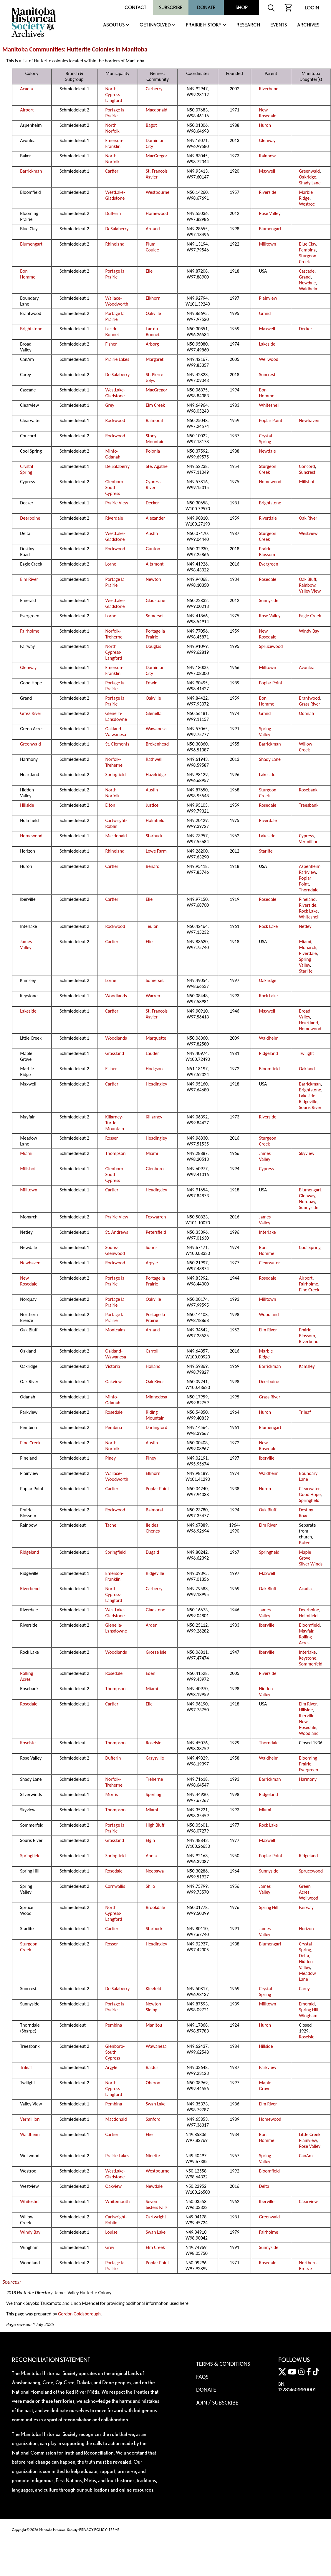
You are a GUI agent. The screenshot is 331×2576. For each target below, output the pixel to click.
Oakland (307, 1068)
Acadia (26, 88)
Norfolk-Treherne (114, 634)
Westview (308, 533)
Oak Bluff (307, 579)
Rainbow (267, 156)
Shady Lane (309, 183)
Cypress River (153, 484)
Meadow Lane (307, 1976)
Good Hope (310, 1494)
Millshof (307, 481)
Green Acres (305, 1889)
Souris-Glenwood (115, 1250)
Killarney (154, 1117)
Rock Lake (308, 911)
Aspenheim (309, 866)
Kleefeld (153, 1988)
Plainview (268, 298)
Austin (152, 533)
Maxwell (267, 171)
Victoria (112, 1366)
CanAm (306, 2155)
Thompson (115, 1153)
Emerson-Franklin (114, 143)
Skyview (306, 1153)
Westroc (307, 204)
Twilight (306, 1053)
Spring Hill (269, 1907)
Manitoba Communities (33, 49)
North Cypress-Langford (113, 94)
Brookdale (155, 1907)
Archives (308, 25)
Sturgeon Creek (307, 258)
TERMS (114, 2529)
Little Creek (309, 2134)
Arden (151, 1625)
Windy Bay (309, 631)
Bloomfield (269, 1068)
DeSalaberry (117, 228)
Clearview (308, 2201)
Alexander (155, 518)
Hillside (27, 805)
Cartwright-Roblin (116, 823)
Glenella (153, 713)
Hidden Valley (266, 1691)
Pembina (307, 250)
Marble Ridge (306, 195)
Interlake (267, 1232)
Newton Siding (153, 2007)
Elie (149, 271)
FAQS (202, 2376)
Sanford (153, 2119)
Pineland (307, 899)
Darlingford (156, 1427)
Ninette (153, 2155)
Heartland (308, 1023)
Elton (110, 805)
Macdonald (156, 110)
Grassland (114, 1053)
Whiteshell (269, 405)
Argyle (152, 1263)
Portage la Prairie (115, 113)
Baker (304, 1542)
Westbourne (157, 192)
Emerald (307, 2004)
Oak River (308, 518)
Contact (135, 7)
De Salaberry (117, 374)
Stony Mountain (155, 438)
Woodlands (116, 995)
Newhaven (309, 420)
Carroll (152, 1351)
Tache (110, 1525)
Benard (153, 866)
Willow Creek (305, 747)
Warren (153, 995)
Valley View (310, 591)
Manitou (154, 2025)
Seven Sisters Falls (157, 2204)
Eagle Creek (310, 615)
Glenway (267, 140)
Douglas (153, 646)
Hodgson (154, 1068)
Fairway (306, 1907)
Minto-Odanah (112, 454)
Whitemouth (117, 2201)
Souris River (310, 1107)
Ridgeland (268, 1053)
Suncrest (267, 374)
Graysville (155, 1758)
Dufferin (113, 213)
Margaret (154, 359)
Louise (111, 2232)
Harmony (308, 1779)
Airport (27, 110)
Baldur (152, 2067)
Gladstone (155, 600)
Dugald (152, 1552)
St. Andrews (116, 1232)
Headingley (156, 1084)
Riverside (268, 192)
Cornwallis (115, 1886)
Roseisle (28, 1742)
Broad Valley (304, 1014)
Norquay (307, 1201)
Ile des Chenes (153, 1528)
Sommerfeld (310, 1664)
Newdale (307, 283)
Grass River (309, 704)
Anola (151, 1855)
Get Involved (155, 25)
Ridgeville (308, 1101)
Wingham (308, 2015)
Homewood (157, 213)
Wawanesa (156, 728)
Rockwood (115, 420)
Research (248, 25)
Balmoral (154, 420)
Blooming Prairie (308, 1761)
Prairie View (116, 503)
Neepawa (155, 1871)
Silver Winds (310, 1564)
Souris (152, 1247)
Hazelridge (156, 774)
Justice (152, 805)
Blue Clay (307, 244)
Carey (304, 1988)
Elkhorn (153, 298)
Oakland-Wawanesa (115, 731)
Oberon (153, 2082)
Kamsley (307, 1366)
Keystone (307, 1658)
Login (312, 8)
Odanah (306, 713)
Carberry (154, 88)
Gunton (153, 548)
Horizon (306, 1928)
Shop (242, 7)
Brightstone (31, 328)
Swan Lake (156, 2104)
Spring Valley (265, 731)
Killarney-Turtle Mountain (114, 1122)
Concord (307, 466)
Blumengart (270, 228)
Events (278, 25)
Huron (265, 125)
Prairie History (203, 25)
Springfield (115, 774)
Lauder (152, 1053)
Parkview (307, 872)
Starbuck (154, 835)
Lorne (110, 564)
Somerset (155, 615)
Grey (110, 405)
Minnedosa (156, 1397)
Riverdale (114, 518)
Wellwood (269, 359)
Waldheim (308, 288)
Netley (305, 926)
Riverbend (269, 88)
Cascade (307, 271)
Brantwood (309, 698)
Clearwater (269, 1263)
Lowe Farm (156, 851)
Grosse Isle (156, 1652)
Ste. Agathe (157, 466)
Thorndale (308, 890)
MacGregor (156, 156)
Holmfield (155, 820)
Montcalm (115, 1330)
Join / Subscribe (217, 2402)
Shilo (150, 1886)
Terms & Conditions (223, 2363)
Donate (206, 7)
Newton (153, 579)
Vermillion (308, 841)
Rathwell (154, 759)
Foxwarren (156, 1217)
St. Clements (117, 744)
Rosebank (308, 790)
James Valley (26, 944)
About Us (114, 25)
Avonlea (306, 667)
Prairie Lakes (117, 359)
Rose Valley (270, 213)
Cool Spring (310, 1247)
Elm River (29, 579)
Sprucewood (271, 646)
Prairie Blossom (267, 551)
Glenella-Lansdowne (116, 716)
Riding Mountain (155, 1415)
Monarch (307, 947)
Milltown (267, 244)
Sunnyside (269, 600)
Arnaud (153, 228)
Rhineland (115, 244)
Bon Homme (27, 274)
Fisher (111, 344)
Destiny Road (306, 1512)
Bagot (151, 125)
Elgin (150, 1840)
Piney (110, 1458)
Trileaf (305, 1412)
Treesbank (308, 805)
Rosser (111, 1138)
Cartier (111, 171)
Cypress (306, 835)
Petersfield (156, 1232)
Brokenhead (157, 744)
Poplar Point (270, 420)
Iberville (266, 1458)
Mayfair (306, 1631)
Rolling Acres (305, 1639)
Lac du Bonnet (112, 331)
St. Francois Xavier (157, 174)
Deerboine (30, 518)
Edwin (152, 683)
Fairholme (29, 631)
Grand (305, 277)
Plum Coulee (152, 247)
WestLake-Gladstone (115, 195)
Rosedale (268, 579)
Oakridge (307, 177)
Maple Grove (305, 1555)
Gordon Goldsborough (79, 2314)
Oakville (153, 313)
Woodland (269, 1314)
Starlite (266, 851)
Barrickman (31, 171)
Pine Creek (309, 1290)
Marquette (156, 1038)
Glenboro (155, 1168)
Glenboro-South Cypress (115, 487)
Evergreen (268, 564)
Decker (305, 328)
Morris (111, 1794)
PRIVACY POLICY (93, 2529)
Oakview (113, 1381)
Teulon (152, 926)
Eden (150, 1673)
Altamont (155, 564)
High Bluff (155, 1825)
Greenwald (309, 171)
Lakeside (267, 344)
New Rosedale (268, 113)
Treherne (154, 1779)
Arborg (152, 344)
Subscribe (171, 7)
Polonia (153, 451)
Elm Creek (155, 405)
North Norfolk (112, 128)
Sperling (153, 1794)
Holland (153, 1366)
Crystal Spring (265, 438)
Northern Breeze (308, 2265)
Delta (304, 1955)
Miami (305, 941)
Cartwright (156, 2217)
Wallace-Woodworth (116, 301)
